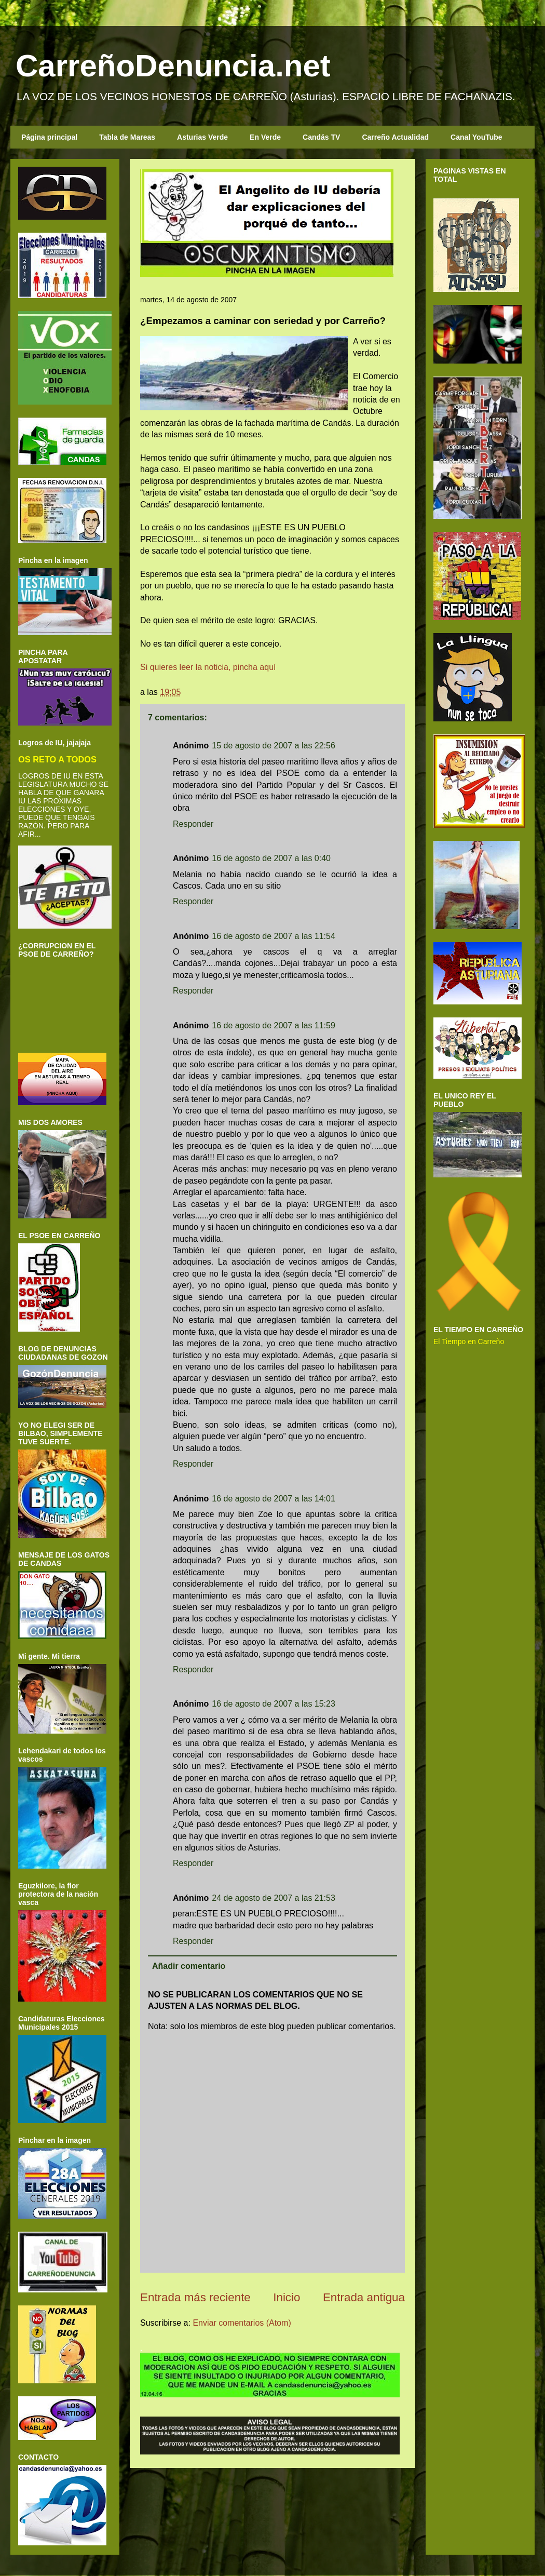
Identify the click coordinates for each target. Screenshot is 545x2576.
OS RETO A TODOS (57, 759)
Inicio (286, 2297)
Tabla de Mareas (127, 137)
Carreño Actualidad (395, 137)
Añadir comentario (188, 1966)
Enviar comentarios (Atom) (242, 2322)
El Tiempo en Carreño (468, 1341)
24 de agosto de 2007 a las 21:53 (273, 1898)
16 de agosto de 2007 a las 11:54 (273, 936)
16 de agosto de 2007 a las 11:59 (273, 1025)
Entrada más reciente (195, 2297)
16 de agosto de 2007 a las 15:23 (273, 1703)
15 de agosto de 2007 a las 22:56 (273, 745)
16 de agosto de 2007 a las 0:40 (271, 858)
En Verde (265, 137)
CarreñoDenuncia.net (173, 65)
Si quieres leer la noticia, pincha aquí (208, 667)
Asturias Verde (202, 137)
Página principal (49, 137)
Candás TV (321, 137)
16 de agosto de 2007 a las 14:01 (273, 1498)
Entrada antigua (364, 2297)
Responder (193, 824)
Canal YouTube (476, 137)
